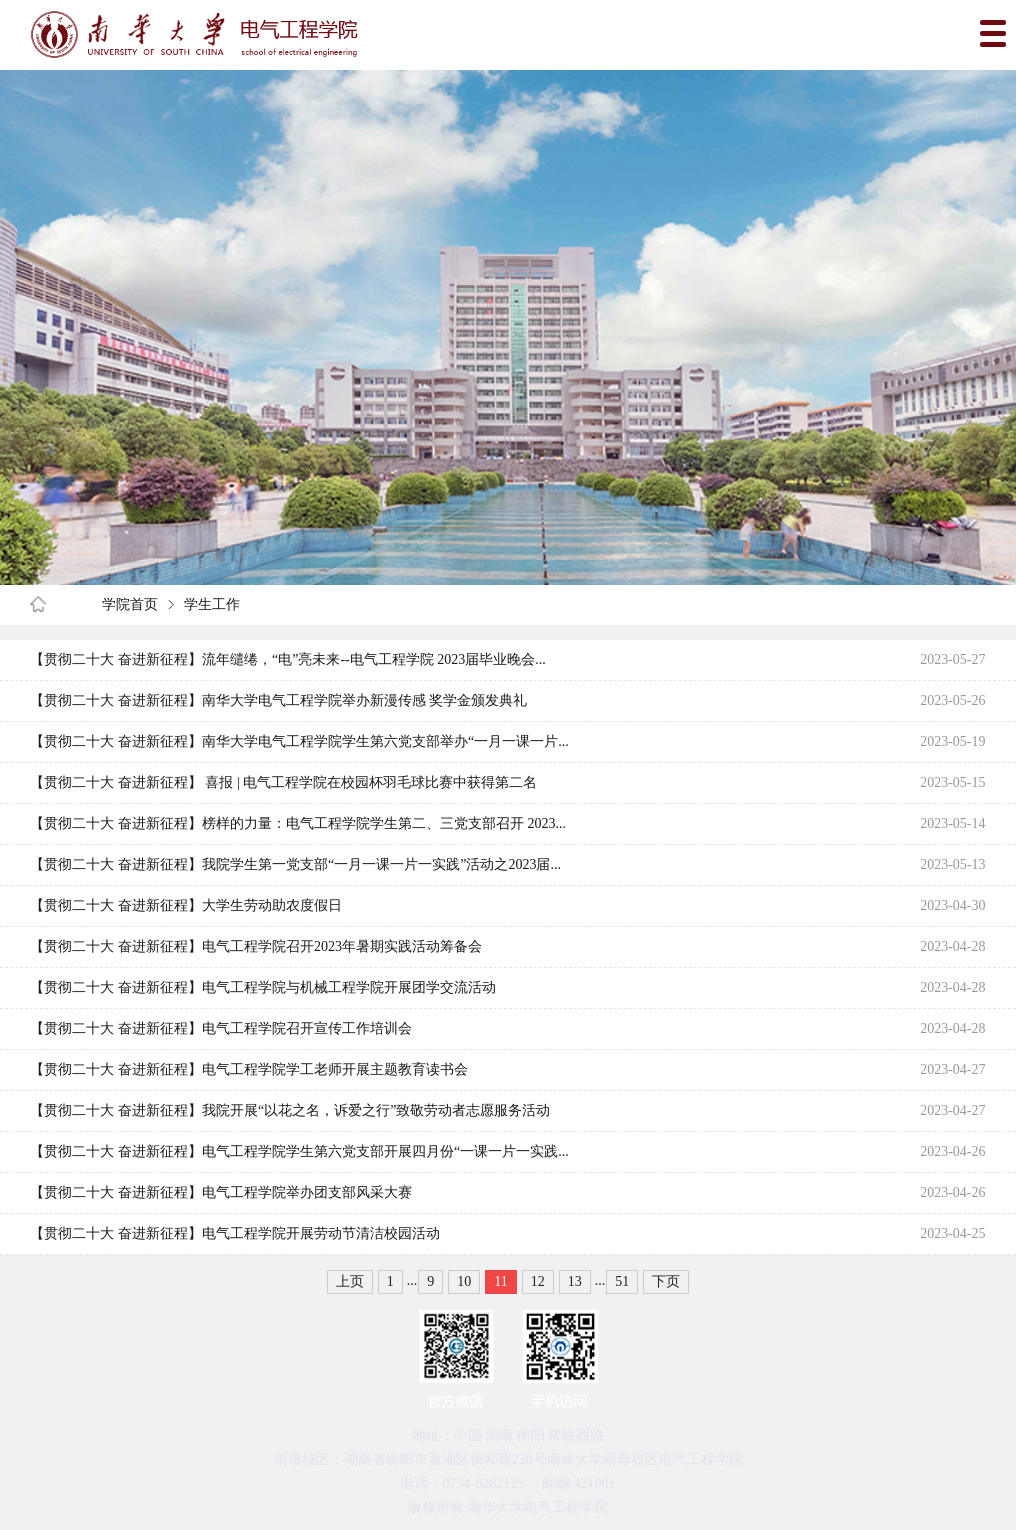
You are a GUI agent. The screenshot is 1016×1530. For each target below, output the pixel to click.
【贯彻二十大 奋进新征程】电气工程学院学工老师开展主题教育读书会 (249, 1069)
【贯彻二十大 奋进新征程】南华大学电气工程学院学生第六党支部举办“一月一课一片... (299, 741)
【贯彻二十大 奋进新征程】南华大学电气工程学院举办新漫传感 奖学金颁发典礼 (278, 700)
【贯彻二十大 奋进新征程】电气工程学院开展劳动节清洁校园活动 (235, 1233)
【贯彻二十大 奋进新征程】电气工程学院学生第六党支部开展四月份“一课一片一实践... (299, 1151)
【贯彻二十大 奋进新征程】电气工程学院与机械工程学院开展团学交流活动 (263, 987)
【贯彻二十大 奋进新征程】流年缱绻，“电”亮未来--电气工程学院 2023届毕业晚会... (287, 659)
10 (464, 1281)
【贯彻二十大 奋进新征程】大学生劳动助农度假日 (186, 905)
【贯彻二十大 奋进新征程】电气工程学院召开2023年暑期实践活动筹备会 (256, 946)
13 (575, 1281)
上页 (350, 1281)
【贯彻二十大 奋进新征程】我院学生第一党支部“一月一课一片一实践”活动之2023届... (295, 864)
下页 (666, 1281)
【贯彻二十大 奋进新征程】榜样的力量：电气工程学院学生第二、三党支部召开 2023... (298, 823)
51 (622, 1281)
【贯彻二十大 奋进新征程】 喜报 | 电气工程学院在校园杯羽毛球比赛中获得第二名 (283, 782)
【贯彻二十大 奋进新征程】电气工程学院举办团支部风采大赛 (221, 1192)
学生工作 (212, 604)
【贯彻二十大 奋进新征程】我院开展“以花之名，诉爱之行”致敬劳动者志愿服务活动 (290, 1110)
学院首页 (130, 604)
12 (538, 1281)
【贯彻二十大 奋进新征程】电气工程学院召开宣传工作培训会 (221, 1028)
